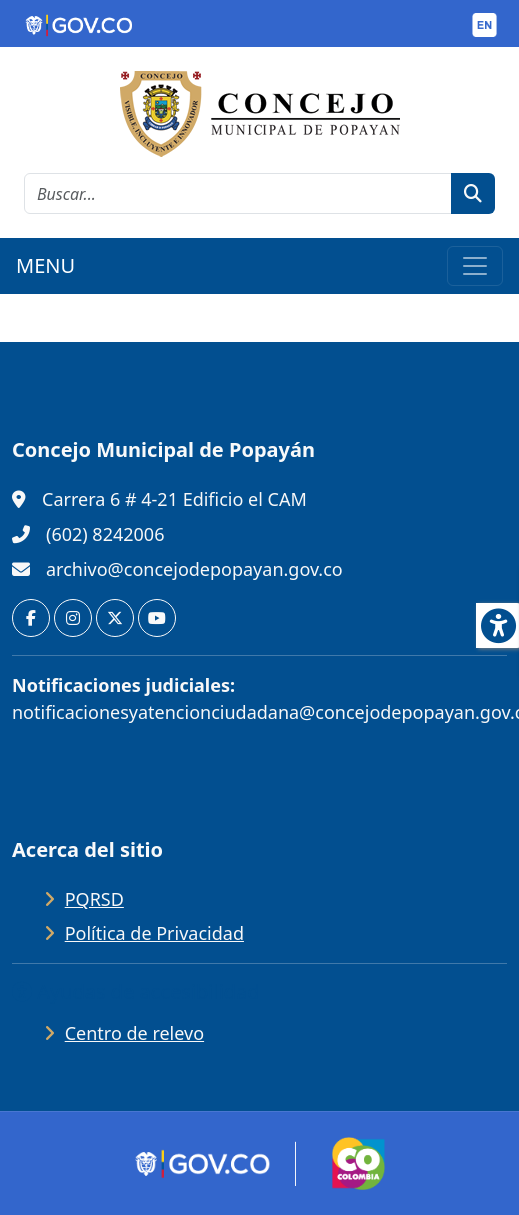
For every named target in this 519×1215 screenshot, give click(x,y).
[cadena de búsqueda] (238, 193)
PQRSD (94, 899)
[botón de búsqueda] (473, 193)
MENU (45, 265)
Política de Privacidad (154, 933)
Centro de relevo (134, 1033)
